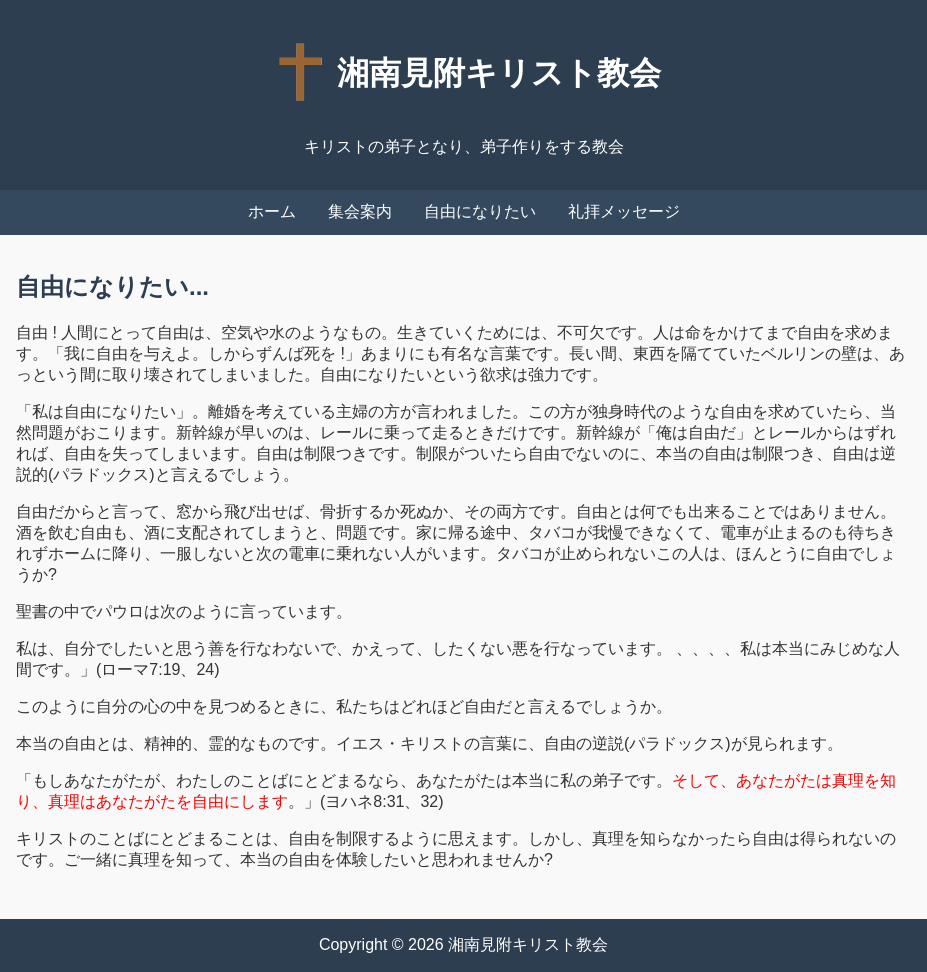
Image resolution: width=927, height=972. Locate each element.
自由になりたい (480, 211)
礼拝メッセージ (624, 211)
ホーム (272, 211)
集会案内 (360, 211)
